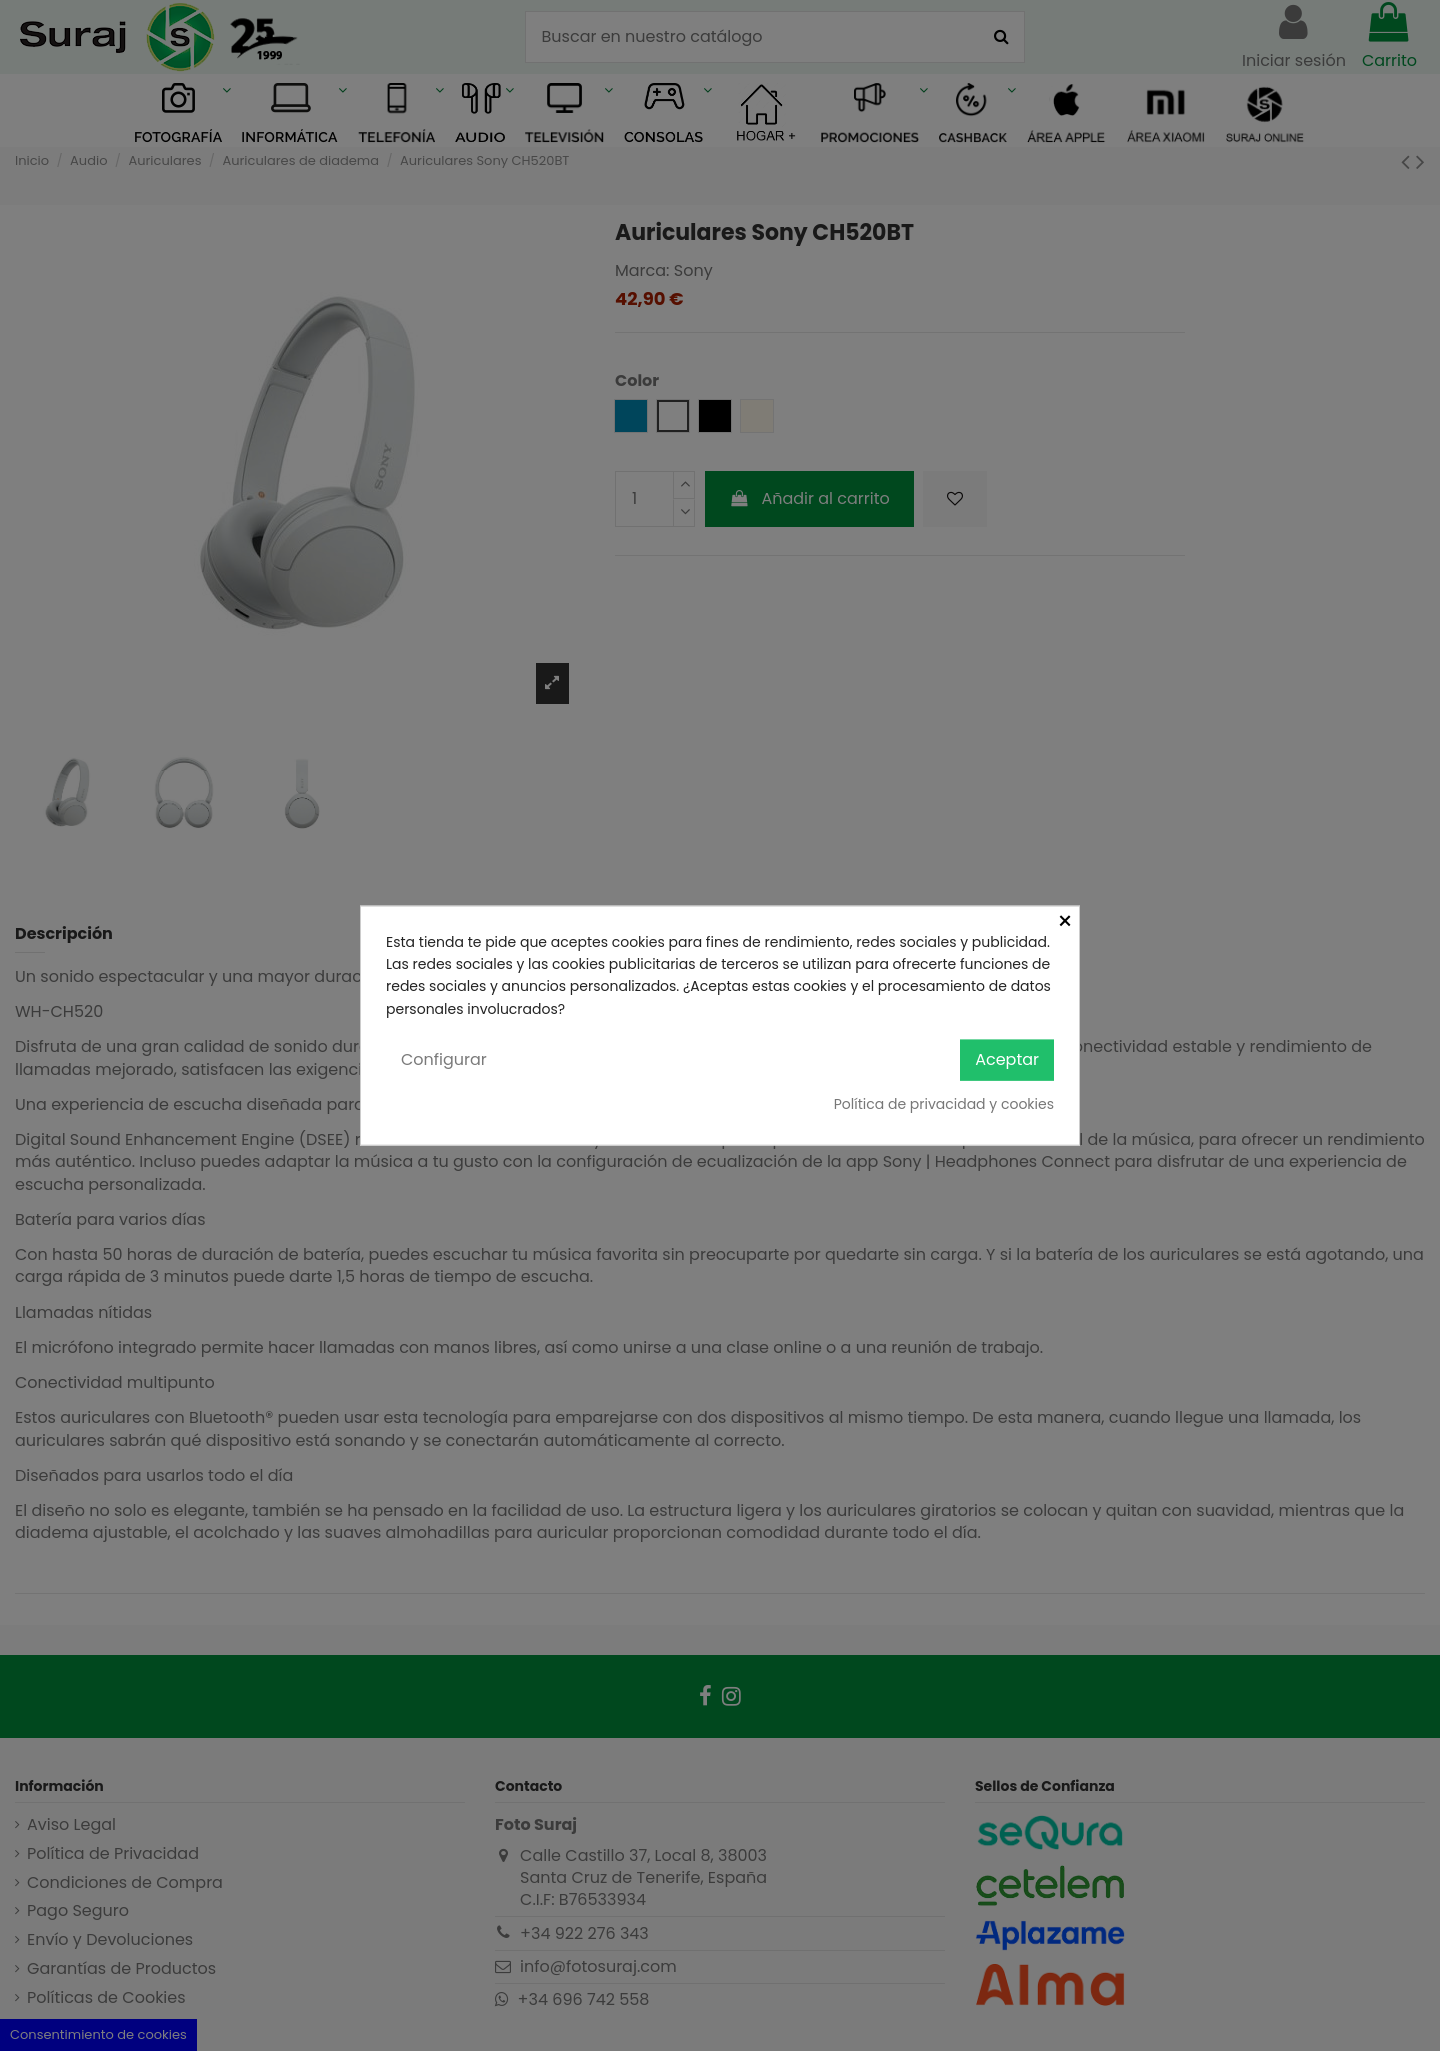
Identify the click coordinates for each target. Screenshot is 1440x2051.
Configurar (444, 1059)
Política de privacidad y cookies (944, 1103)
